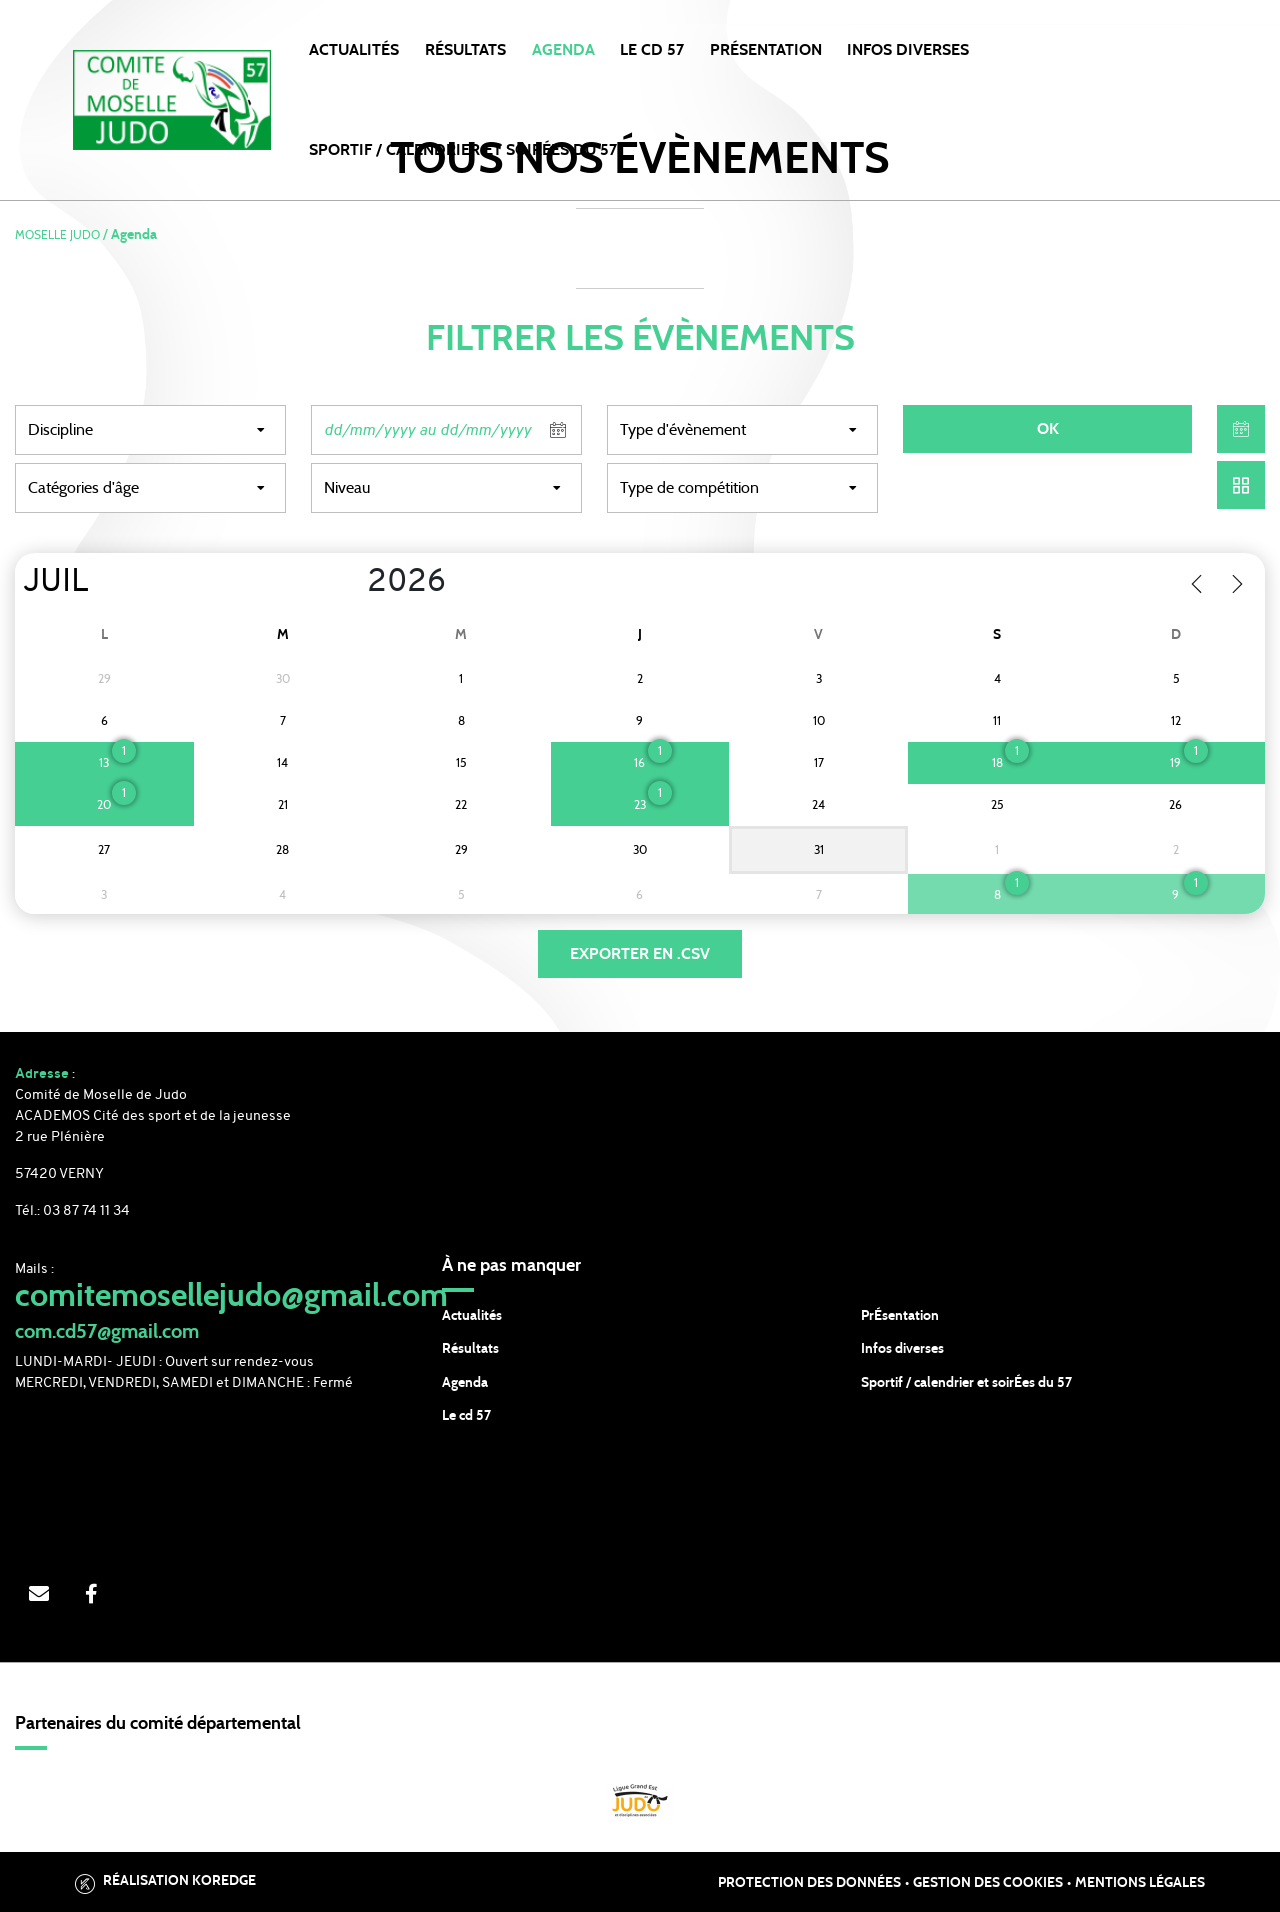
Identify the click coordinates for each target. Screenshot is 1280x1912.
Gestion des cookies (988, 1883)
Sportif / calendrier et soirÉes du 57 (966, 1383)
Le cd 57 (466, 1416)
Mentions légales (1140, 1883)
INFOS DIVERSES (908, 50)
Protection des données (809, 1883)
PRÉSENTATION (766, 50)
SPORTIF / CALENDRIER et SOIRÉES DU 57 (463, 150)
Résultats (465, 50)
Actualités (354, 50)
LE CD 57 (652, 50)
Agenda (563, 50)
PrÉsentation (900, 1316)
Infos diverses (902, 1349)
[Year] (351, 583)
